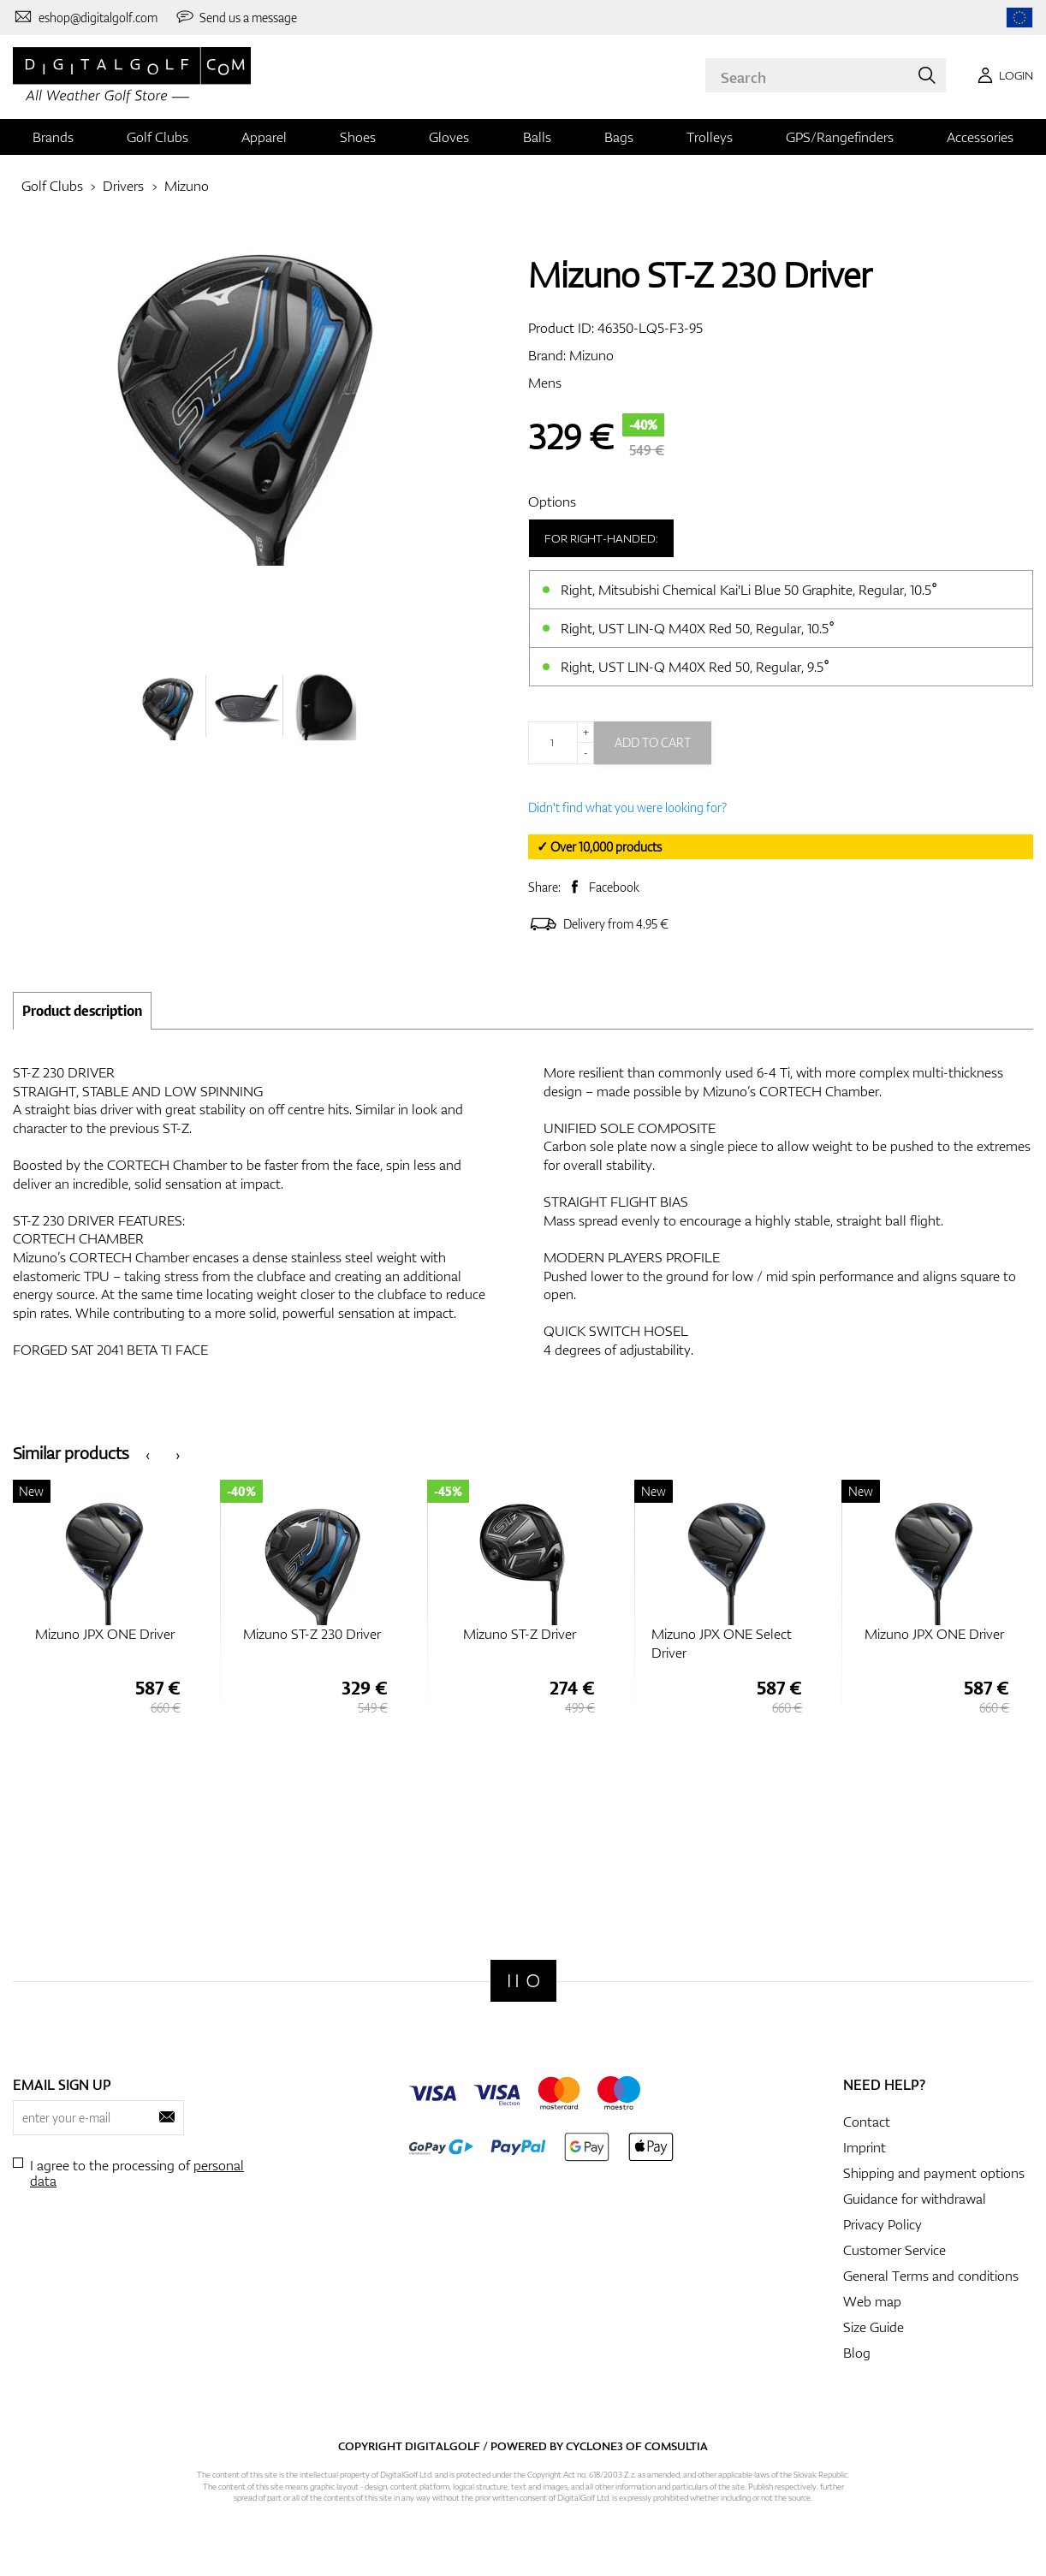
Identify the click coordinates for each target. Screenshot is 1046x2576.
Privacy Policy (882, 2224)
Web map (872, 2301)
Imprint (864, 2147)
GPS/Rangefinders (840, 137)
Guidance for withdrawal (914, 2198)
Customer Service (894, 2250)
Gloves (449, 137)
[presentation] (147, 1453)
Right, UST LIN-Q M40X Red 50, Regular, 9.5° (695, 666)
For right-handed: (601, 538)
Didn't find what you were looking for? (627, 807)
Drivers (123, 185)
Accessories (980, 137)
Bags (618, 137)
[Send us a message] (236, 17)
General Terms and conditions (931, 2275)
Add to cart (653, 742)
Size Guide (873, 2327)
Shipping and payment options (934, 2172)
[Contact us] (85, 17)
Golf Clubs (157, 137)
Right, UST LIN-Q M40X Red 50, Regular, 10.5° (698, 628)
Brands (53, 137)
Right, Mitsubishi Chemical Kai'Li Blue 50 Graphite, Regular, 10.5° (749, 589)
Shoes (358, 137)
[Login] (1002, 75)
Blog (857, 2352)
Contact (866, 2121)
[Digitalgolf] (523, 1981)
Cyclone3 (594, 2446)
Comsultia (676, 2446)
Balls (537, 137)
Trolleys (709, 137)
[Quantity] (561, 742)
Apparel (264, 137)
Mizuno (186, 185)
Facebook (614, 887)
